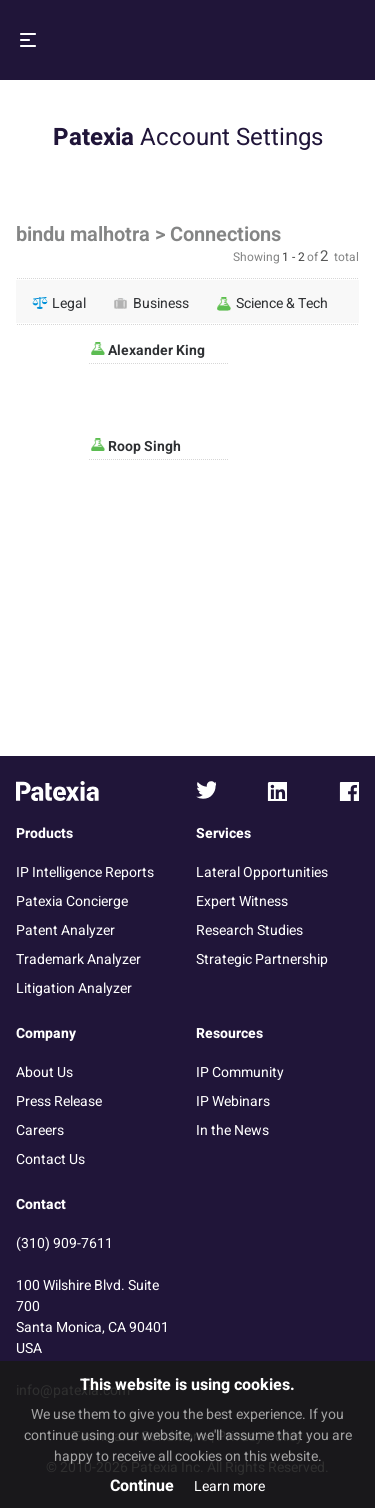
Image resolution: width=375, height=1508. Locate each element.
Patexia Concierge (72, 901)
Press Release (59, 1101)
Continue (142, 1486)
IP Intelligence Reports (85, 872)
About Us (44, 1072)
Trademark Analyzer (78, 959)
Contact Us (50, 1159)
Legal (59, 303)
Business (151, 303)
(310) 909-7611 (64, 1243)
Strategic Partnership (262, 959)
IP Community (240, 1072)
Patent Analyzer (65, 930)
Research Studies (249, 930)
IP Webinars (233, 1101)
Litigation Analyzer (74, 988)
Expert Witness (242, 901)
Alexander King (155, 350)
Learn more (229, 1486)
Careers (40, 1130)
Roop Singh (143, 446)
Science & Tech (272, 303)
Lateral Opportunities (262, 872)
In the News (232, 1130)
